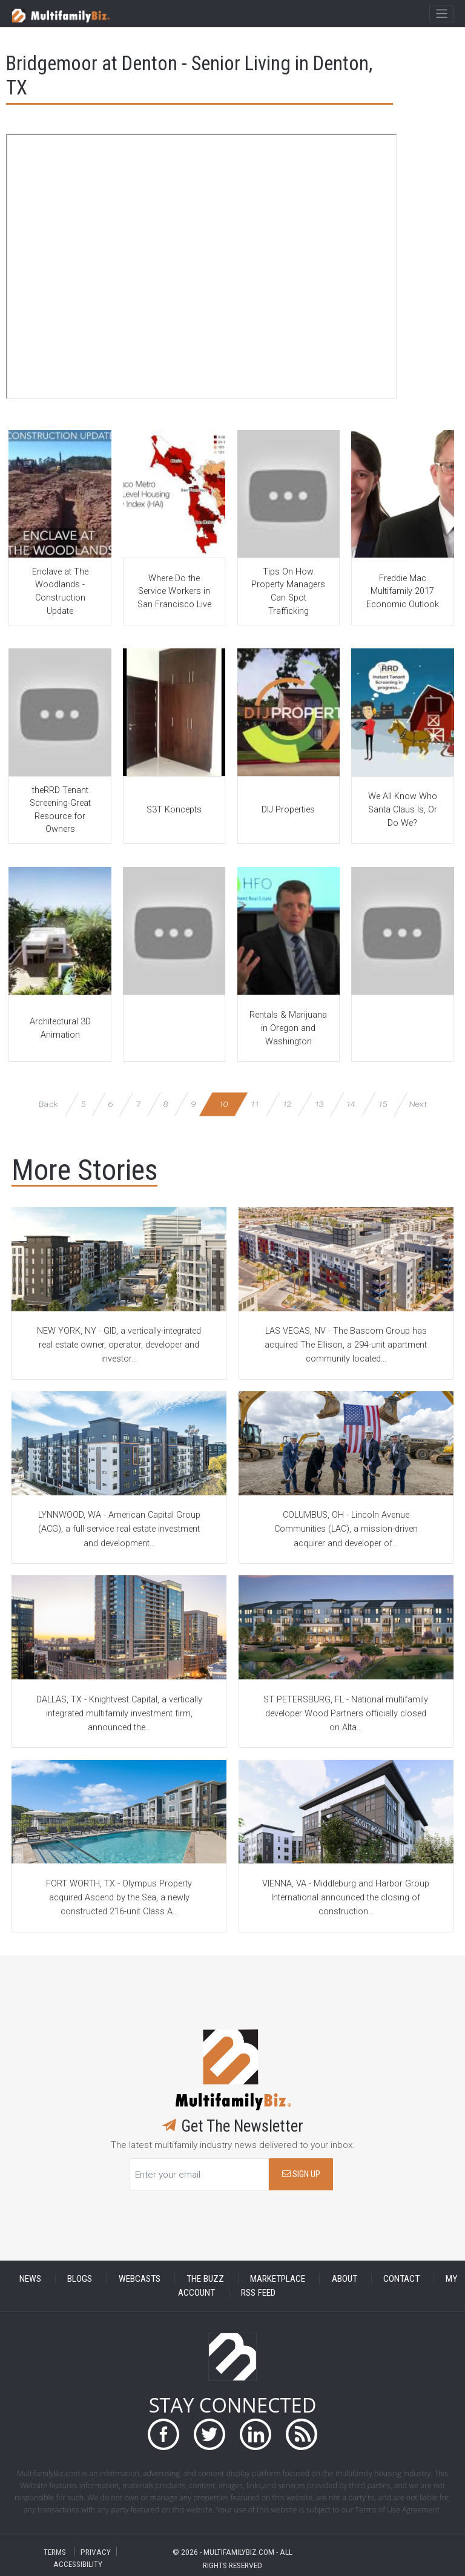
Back (48, 1104)
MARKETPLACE (277, 2278)
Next (418, 1104)
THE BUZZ (205, 2278)
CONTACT (401, 2278)
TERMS (55, 2551)
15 (382, 1104)
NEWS (30, 2278)
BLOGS (79, 2278)
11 (255, 1104)
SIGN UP (301, 2174)
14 (350, 1104)
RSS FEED (258, 2292)
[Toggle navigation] (441, 14)
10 (223, 1104)
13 (319, 1104)
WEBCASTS (139, 2278)
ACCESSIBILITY (77, 2563)
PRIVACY (96, 2551)
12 (287, 1104)
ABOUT (344, 2278)
